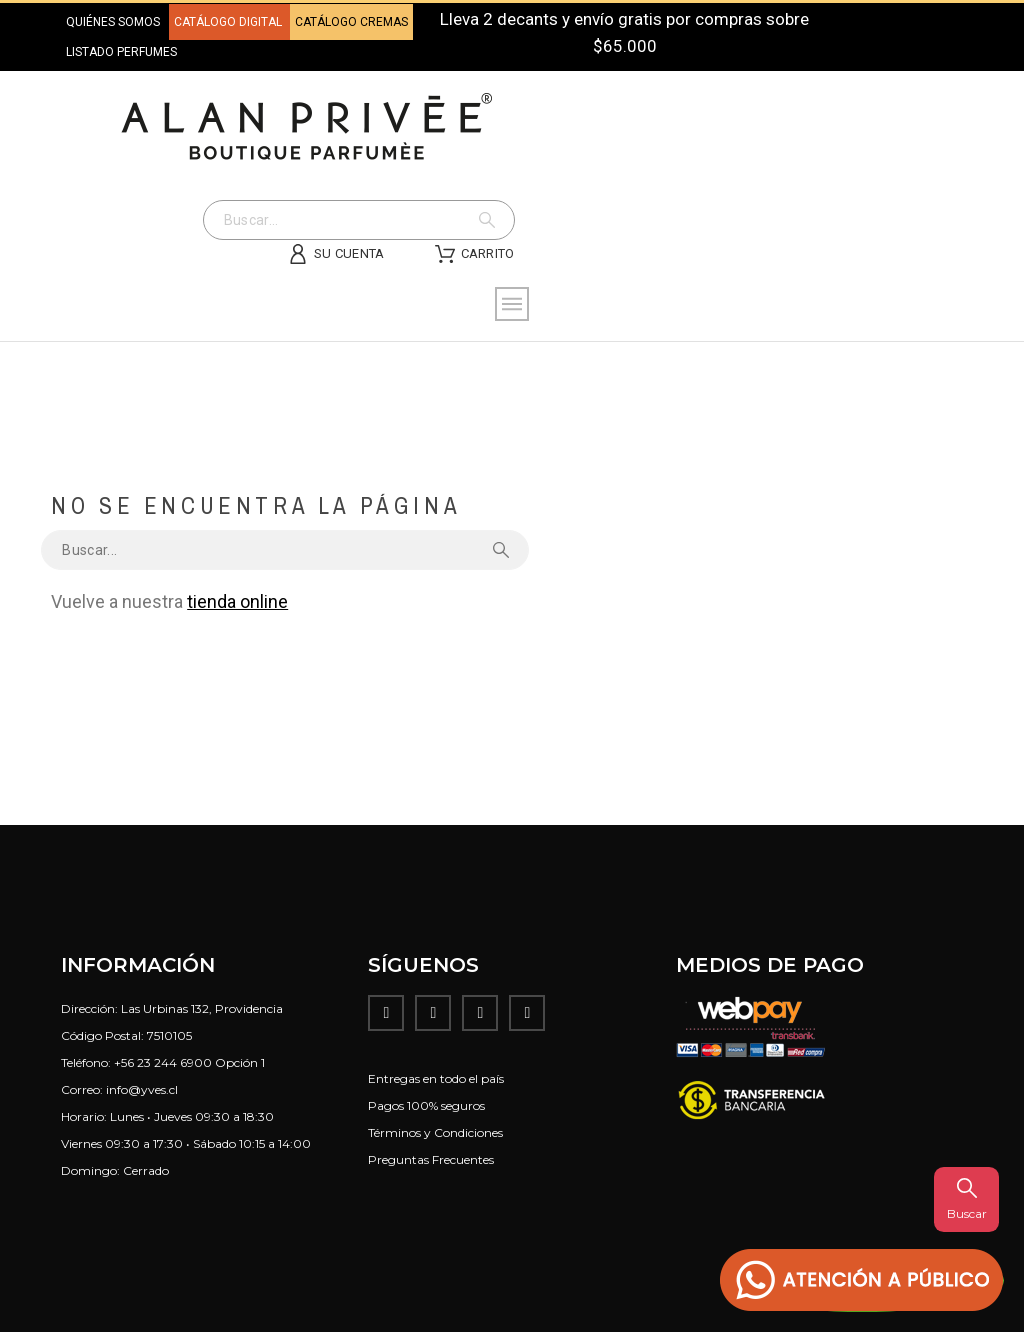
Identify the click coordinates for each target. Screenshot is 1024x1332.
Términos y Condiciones (435, 1132)
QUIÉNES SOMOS (113, 22)
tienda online (237, 601)
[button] (862, 1280)
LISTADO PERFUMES (121, 52)
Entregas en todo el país (436, 1078)
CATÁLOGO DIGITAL (229, 22)
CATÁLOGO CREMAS (351, 22)
